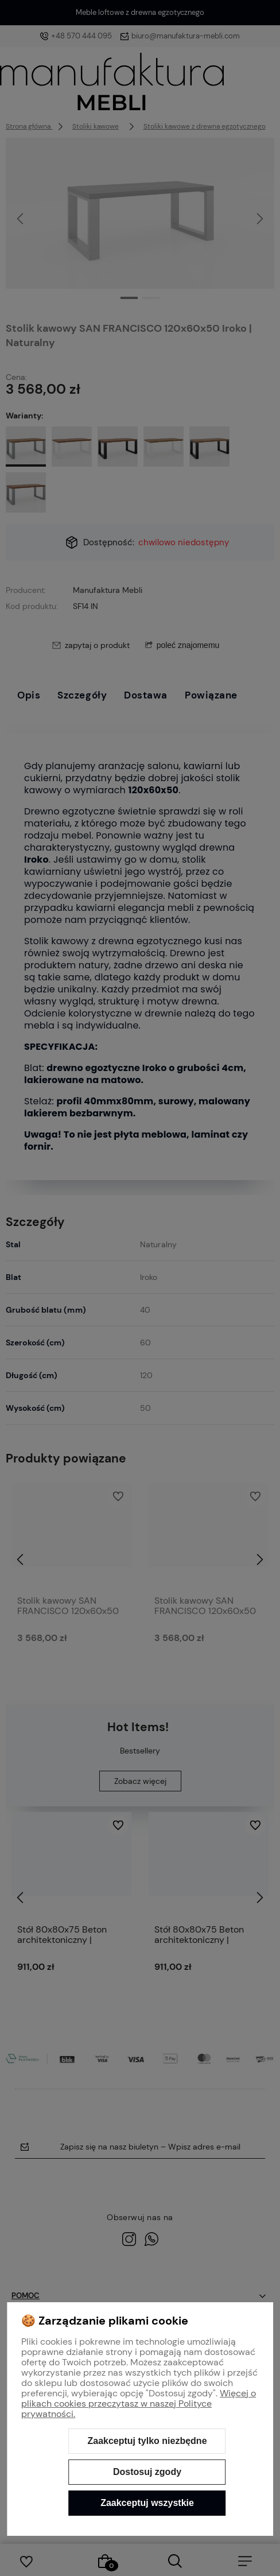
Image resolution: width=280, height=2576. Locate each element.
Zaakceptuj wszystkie (147, 2503)
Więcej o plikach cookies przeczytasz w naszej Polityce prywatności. (138, 2403)
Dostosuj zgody (147, 2472)
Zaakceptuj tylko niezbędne (147, 2441)
